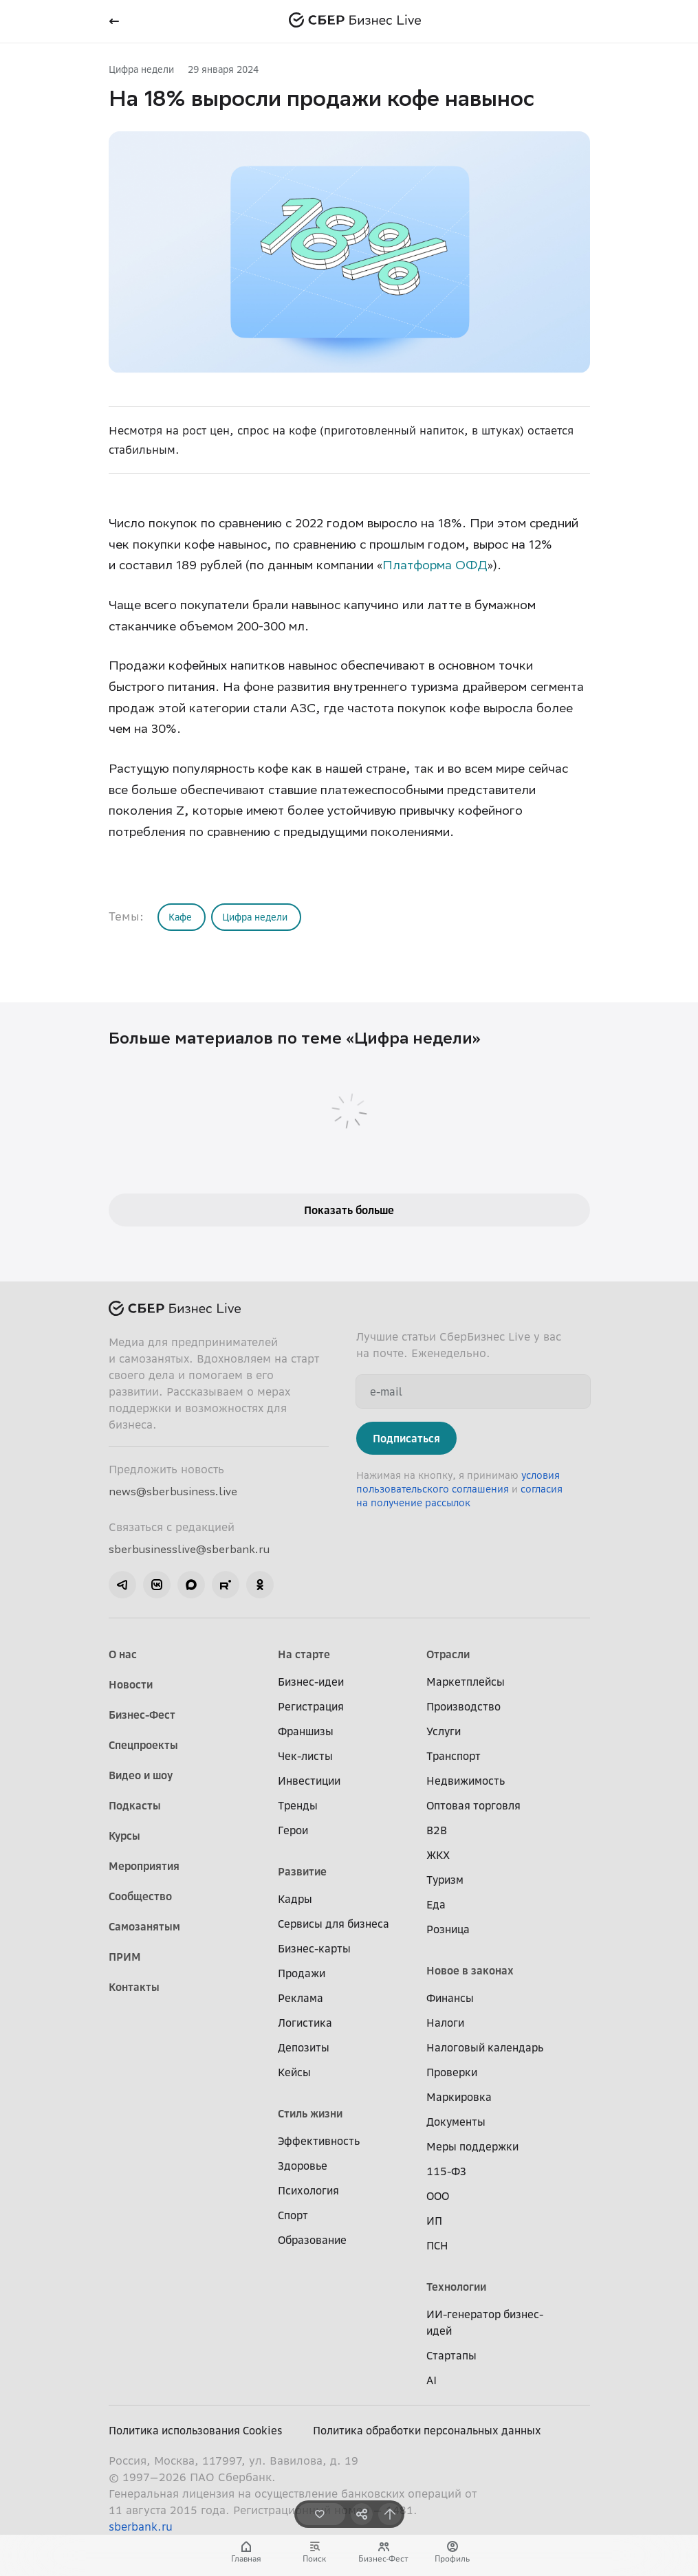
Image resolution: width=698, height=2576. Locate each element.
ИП (434, 2220)
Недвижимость (465, 1780)
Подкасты (135, 1805)
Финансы (450, 1998)
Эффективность (319, 2141)
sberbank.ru (141, 2526)
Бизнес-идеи (311, 1681)
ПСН (437, 2245)
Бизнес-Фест (142, 1714)
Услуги (443, 1731)
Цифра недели (141, 69)
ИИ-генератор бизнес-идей (484, 2322)
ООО (437, 2196)
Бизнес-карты (314, 1948)
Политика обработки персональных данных (427, 2430)
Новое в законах (470, 1970)
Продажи (301, 1973)
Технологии (456, 2286)
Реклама (300, 1998)
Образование (312, 2240)
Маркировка (459, 2097)
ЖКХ (438, 1855)
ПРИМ (125, 1956)
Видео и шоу (141, 1775)
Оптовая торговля (473, 1805)
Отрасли (448, 1654)
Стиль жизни (310, 2113)
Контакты (134, 1987)
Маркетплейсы (465, 1681)
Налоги (445, 2022)
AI (431, 2380)
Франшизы (306, 1731)
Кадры (295, 1899)
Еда (436, 1904)
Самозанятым (144, 1926)
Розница (448, 1929)
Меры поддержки (472, 2146)
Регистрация (311, 1706)
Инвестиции (309, 1780)
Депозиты (303, 2047)
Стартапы (451, 2355)
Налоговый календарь (484, 2047)
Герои (293, 1830)
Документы (456, 2121)
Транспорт (453, 1756)
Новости (131, 1684)
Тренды (298, 1805)
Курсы (124, 1835)
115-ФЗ (446, 2171)
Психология (308, 2190)
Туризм (444, 1879)
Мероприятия (144, 1866)
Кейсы (294, 2072)
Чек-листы (305, 1756)
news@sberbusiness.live (173, 1491)
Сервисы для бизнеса (333, 1923)
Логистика (305, 2022)
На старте (304, 1654)
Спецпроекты (143, 1745)
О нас (123, 1654)
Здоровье (302, 2165)
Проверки (451, 2072)
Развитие (302, 1871)
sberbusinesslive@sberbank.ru (189, 1549)
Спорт (293, 2215)
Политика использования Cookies (196, 2430)
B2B (436, 1830)
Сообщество (140, 1896)
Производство (463, 1706)
